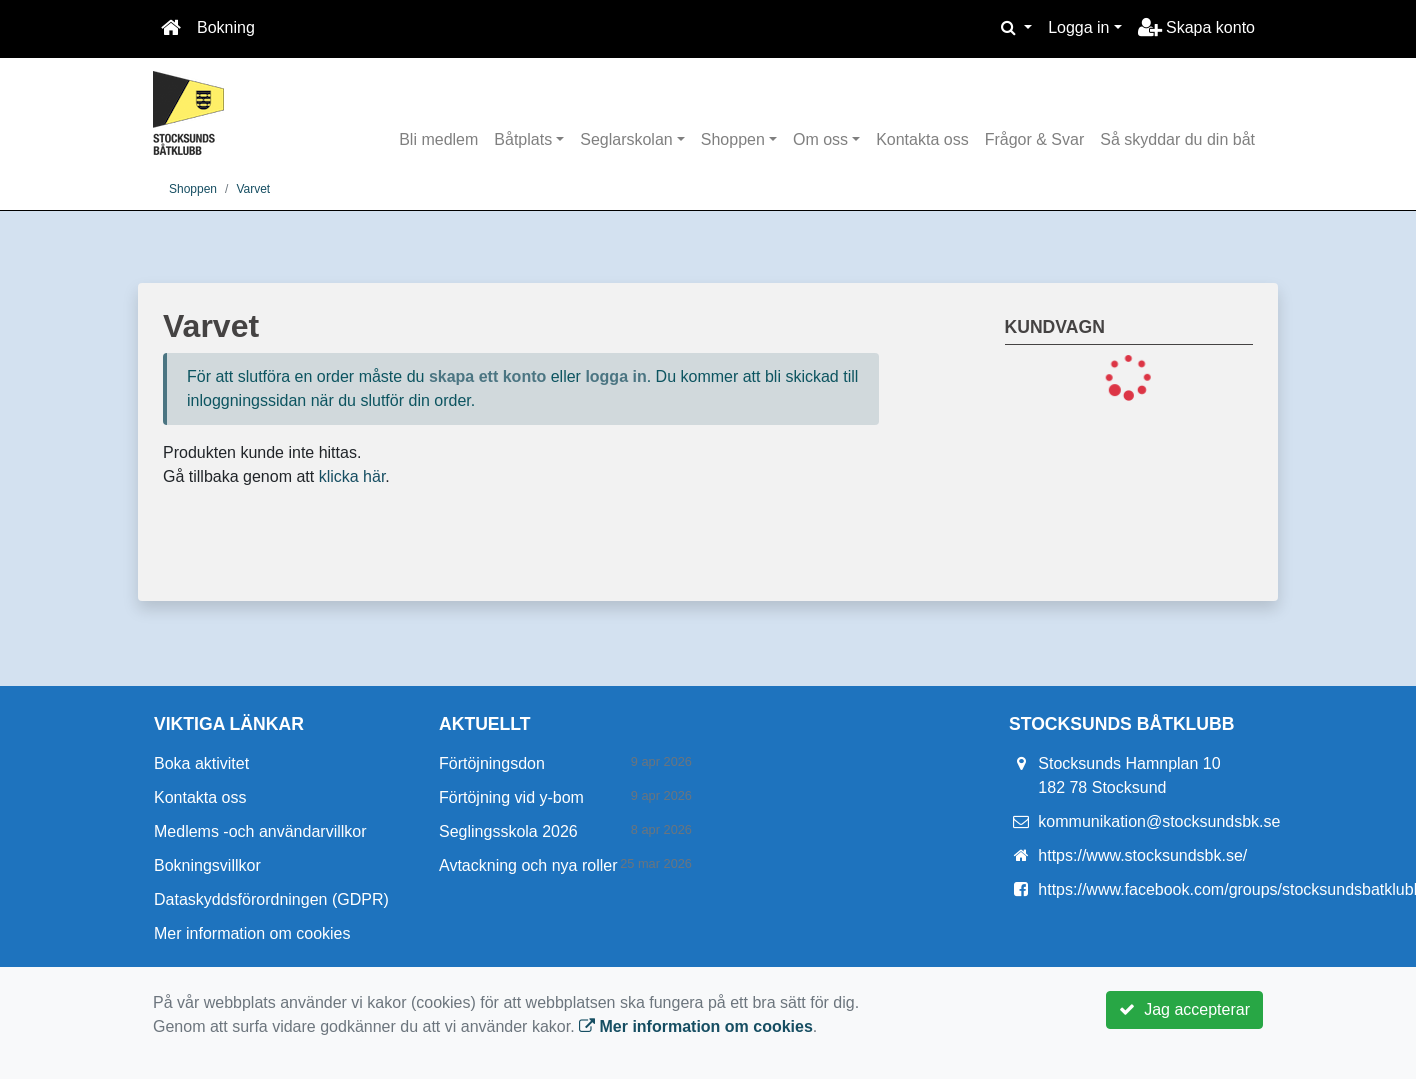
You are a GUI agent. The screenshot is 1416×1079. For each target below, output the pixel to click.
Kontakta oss (922, 139)
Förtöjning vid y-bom (511, 797)
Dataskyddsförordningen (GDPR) (271, 899)
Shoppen (733, 139)
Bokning (226, 27)
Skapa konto (1196, 27)
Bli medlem (438, 139)
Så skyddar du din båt (1177, 139)
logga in (615, 376)
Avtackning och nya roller (528, 865)
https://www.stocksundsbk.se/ (1142, 855)
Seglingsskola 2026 (508, 831)
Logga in (1078, 27)
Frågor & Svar (1035, 139)
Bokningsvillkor (207, 865)
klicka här (352, 476)
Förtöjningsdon (492, 763)
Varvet (253, 189)
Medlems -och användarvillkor (260, 831)
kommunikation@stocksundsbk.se (1159, 821)
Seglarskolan (626, 139)
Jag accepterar (1184, 1009)
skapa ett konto (487, 376)
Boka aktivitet (201, 763)
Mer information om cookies (252, 933)
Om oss (820, 139)
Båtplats (523, 139)
